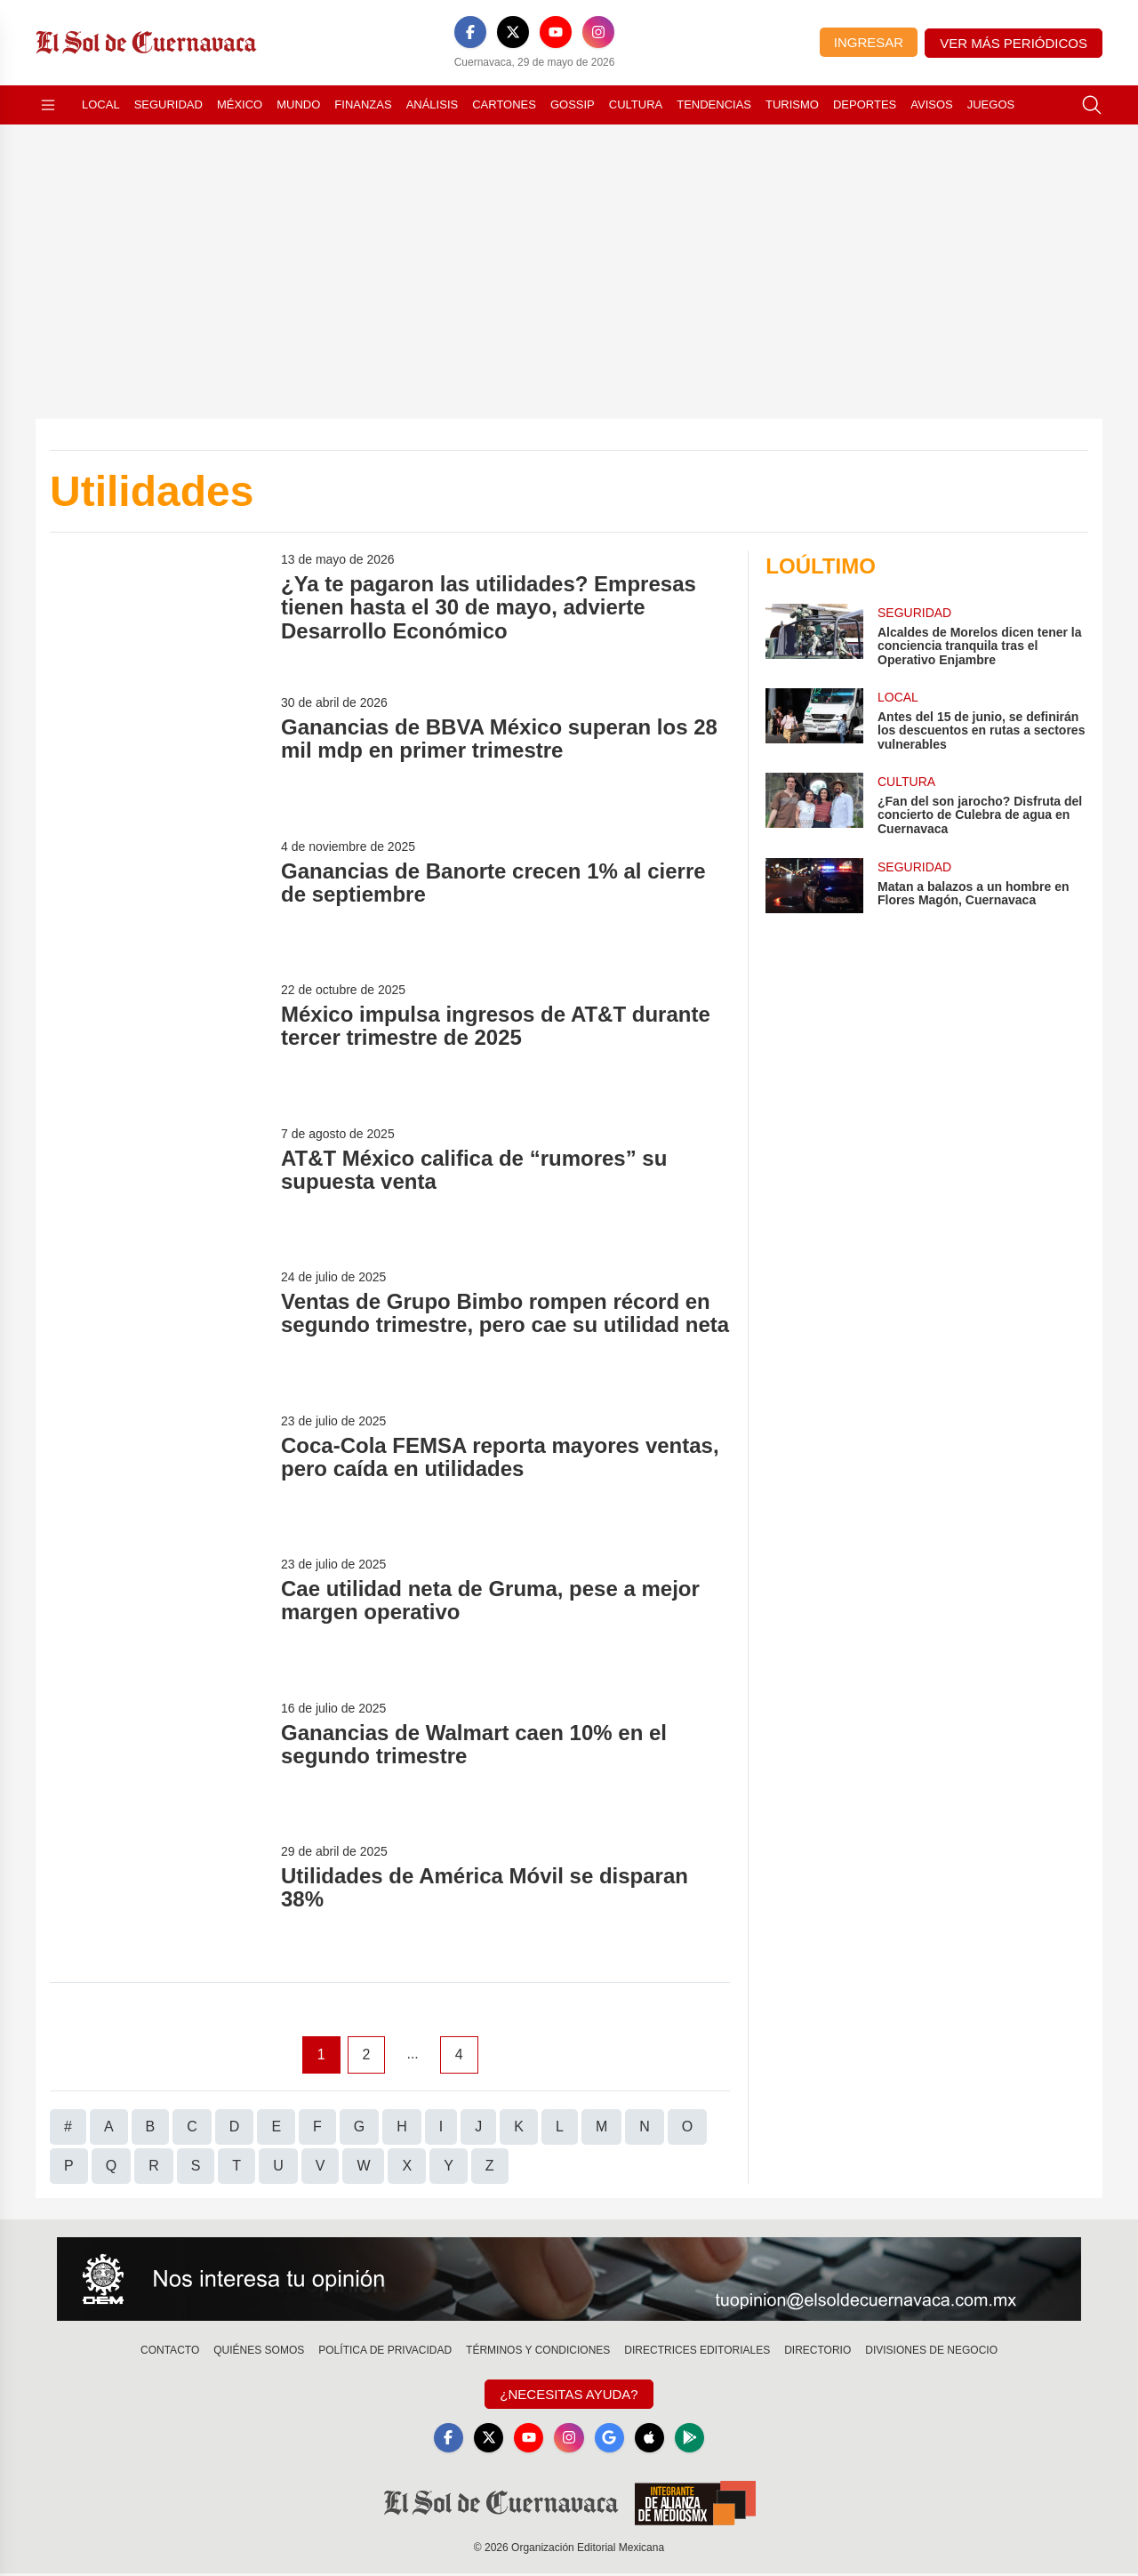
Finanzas (362, 104)
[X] (513, 32)
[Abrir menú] (48, 104)
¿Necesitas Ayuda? (568, 2394)
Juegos (990, 104)
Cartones (504, 104)
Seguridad (168, 104)
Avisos (931, 104)
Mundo (298, 104)
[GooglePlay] (697, 2439)
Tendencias (714, 104)
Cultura (635, 104)
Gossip (572, 104)
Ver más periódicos (1013, 43)
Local (101, 104)
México (239, 104)
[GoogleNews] (612, 2439)
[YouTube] (556, 32)
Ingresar (868, 42)
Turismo (792, 104)
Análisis (432, 104)
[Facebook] (470, 32)
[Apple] (654, 2439)
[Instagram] (598, 32)
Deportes (864, 104)
